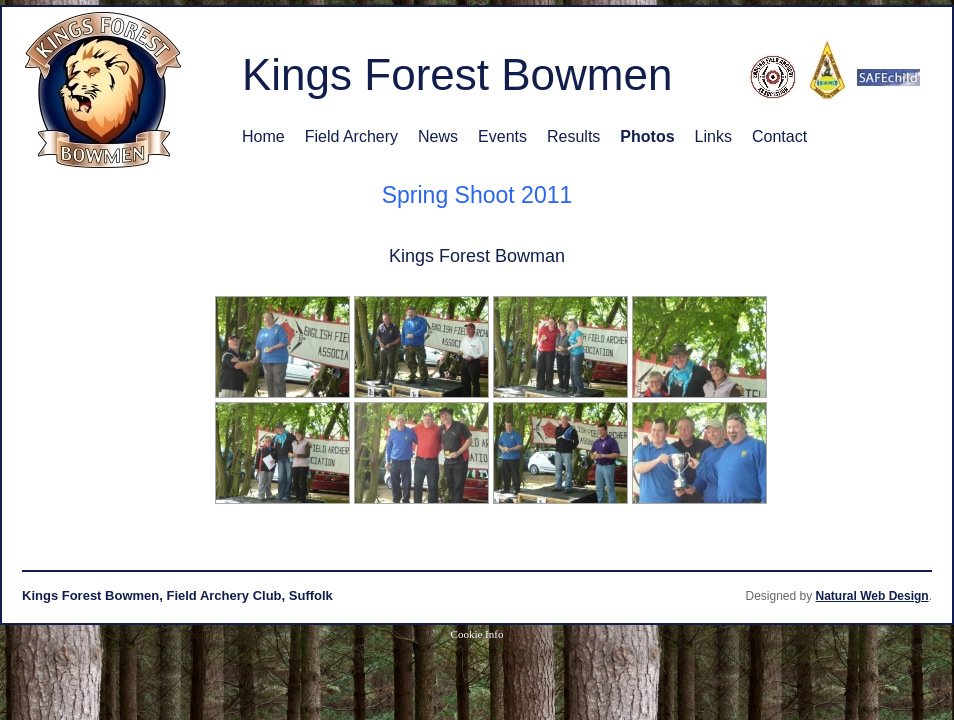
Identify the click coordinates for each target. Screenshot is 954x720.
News (438, 136)
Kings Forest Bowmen (457, 74)
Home (263, 136)
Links (713, 136)
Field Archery (351, 136)
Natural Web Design (872, 596)
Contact (779, 136)
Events (502, 136)
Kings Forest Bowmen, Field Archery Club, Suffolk (177, 595)
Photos (647, 136)
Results (573, 136)
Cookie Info (477, 634)
